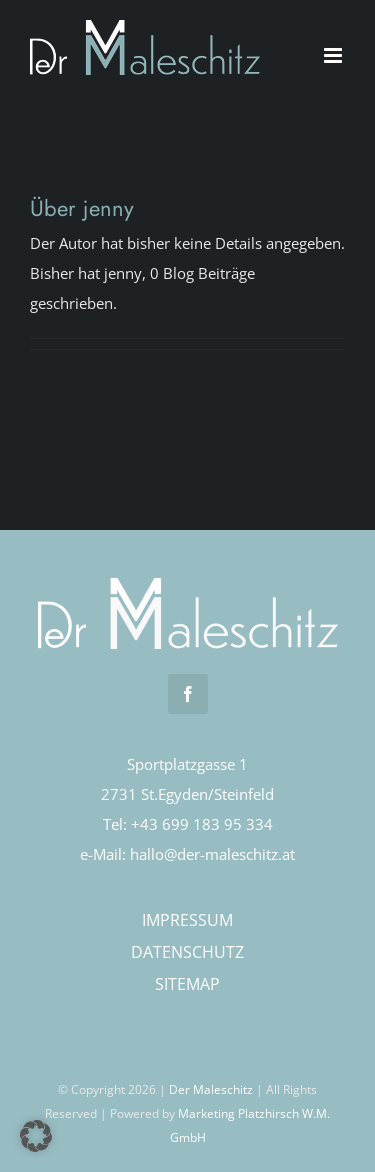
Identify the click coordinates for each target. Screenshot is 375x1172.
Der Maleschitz (211, 1089)
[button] (36, 1136)
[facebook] (188, 694)
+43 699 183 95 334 (202, 824)
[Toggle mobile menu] (334, 55)
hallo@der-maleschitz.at (212, 854)
